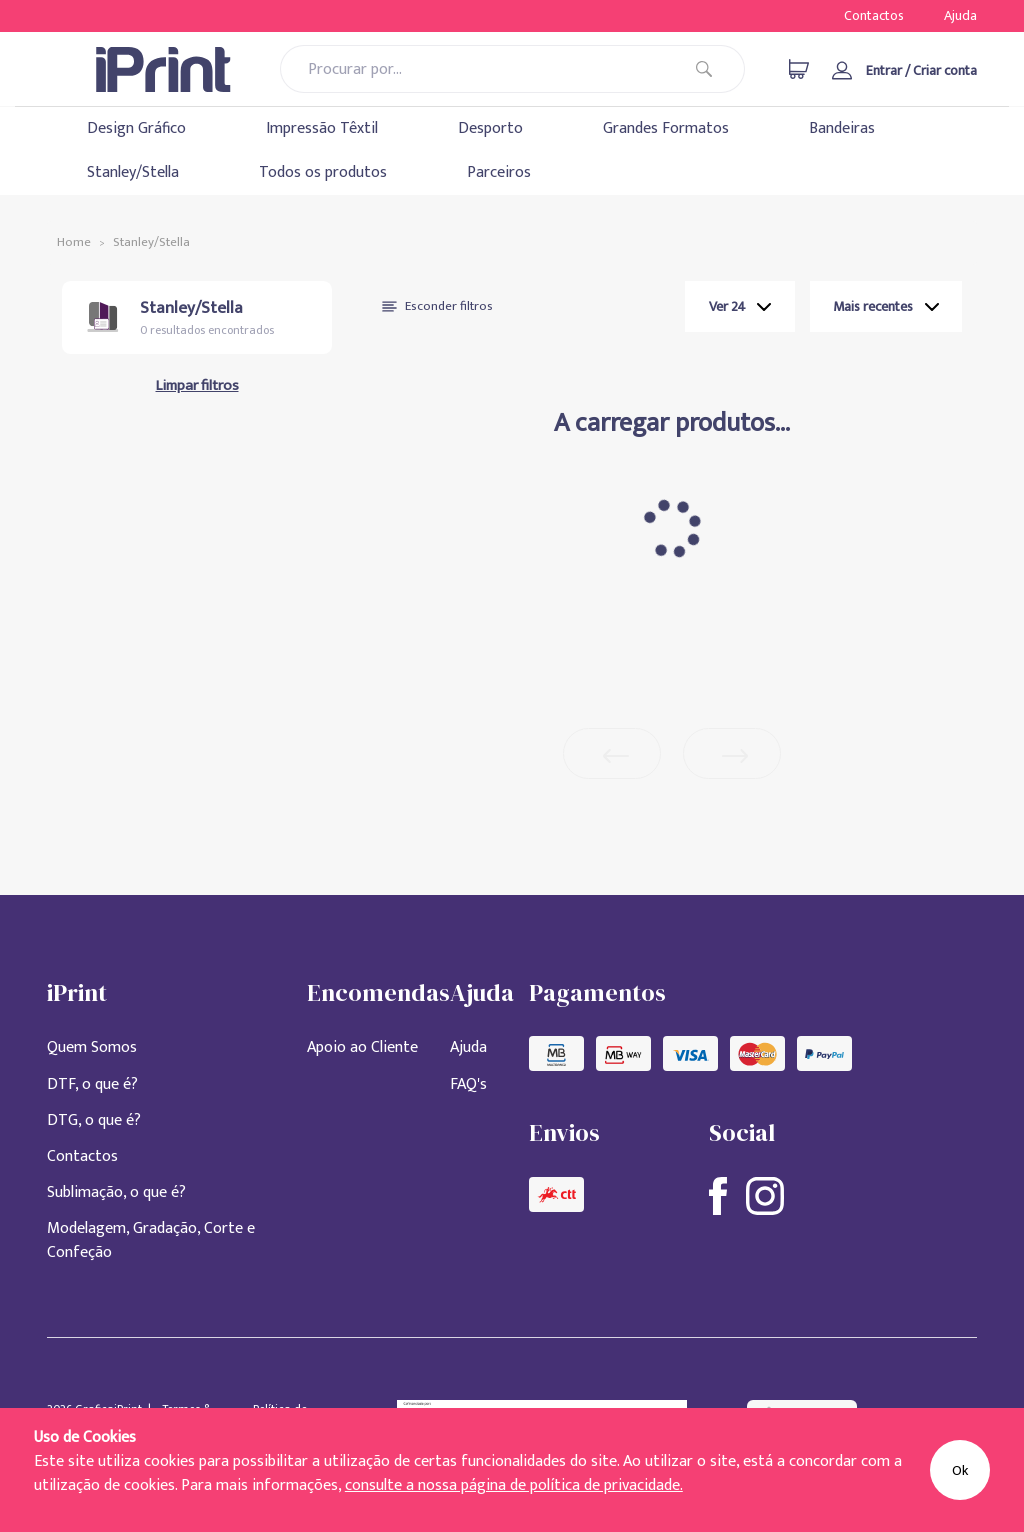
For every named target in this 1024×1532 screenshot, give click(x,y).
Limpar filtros (197, 385)
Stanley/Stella (133, 172)
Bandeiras (842, 128)
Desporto (490, 128)
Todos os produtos (323, 172)
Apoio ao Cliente (362, 1047)
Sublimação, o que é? (116, 1192)
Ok (960, 1470)
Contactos (874, 15)
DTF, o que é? (92, 1084)
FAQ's (468, 1084)
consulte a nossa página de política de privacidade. (514, 1485)
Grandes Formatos (666, 128)
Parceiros (499, 172)
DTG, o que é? (94, 1120)
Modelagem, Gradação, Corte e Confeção (151, 1240)
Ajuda (960, 15)
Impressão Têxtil (322, 128)
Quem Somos (92, 1047)
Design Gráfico (136, 128)
